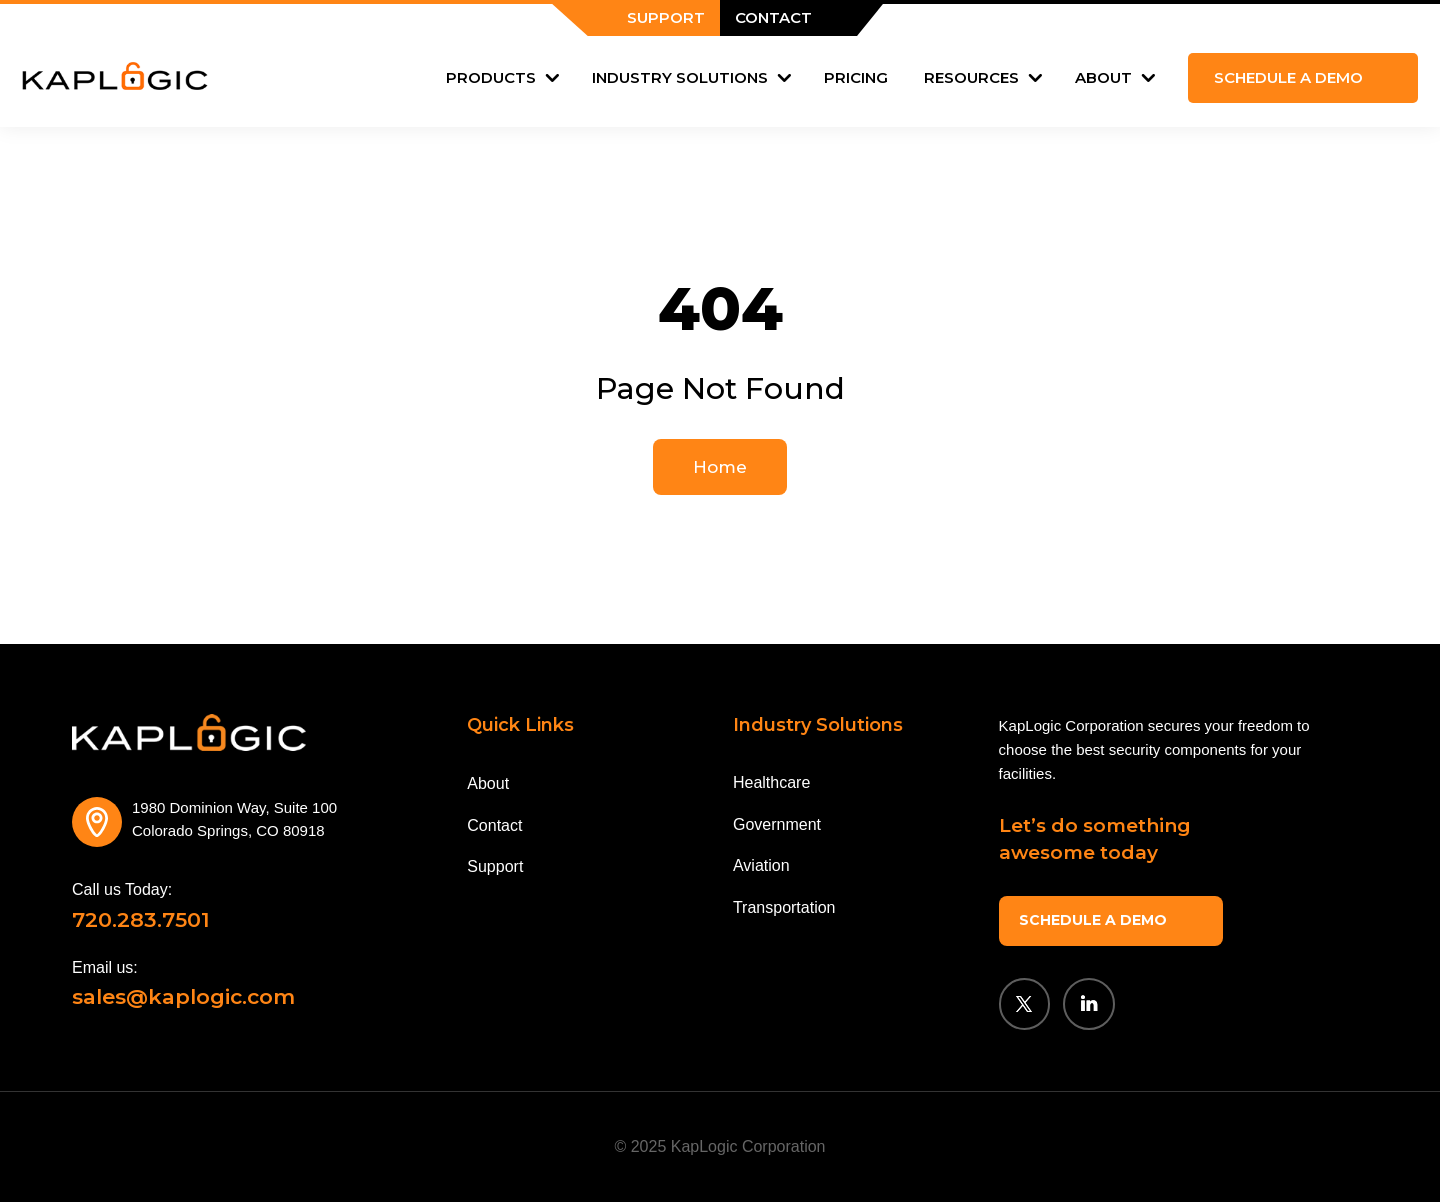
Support (495, 866)
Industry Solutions (680, 77)
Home (720, 467)
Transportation (784, 907)
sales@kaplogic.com (183, 996)
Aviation (761, 865)
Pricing (856, 77)
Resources (971, 77)
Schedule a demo (1288, 77)
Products (491, 77)
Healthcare (771, 782)
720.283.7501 (141, 919)
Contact (494, 825)
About (1103, 77)
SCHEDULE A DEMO (1091, 918)
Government (777, 824)
